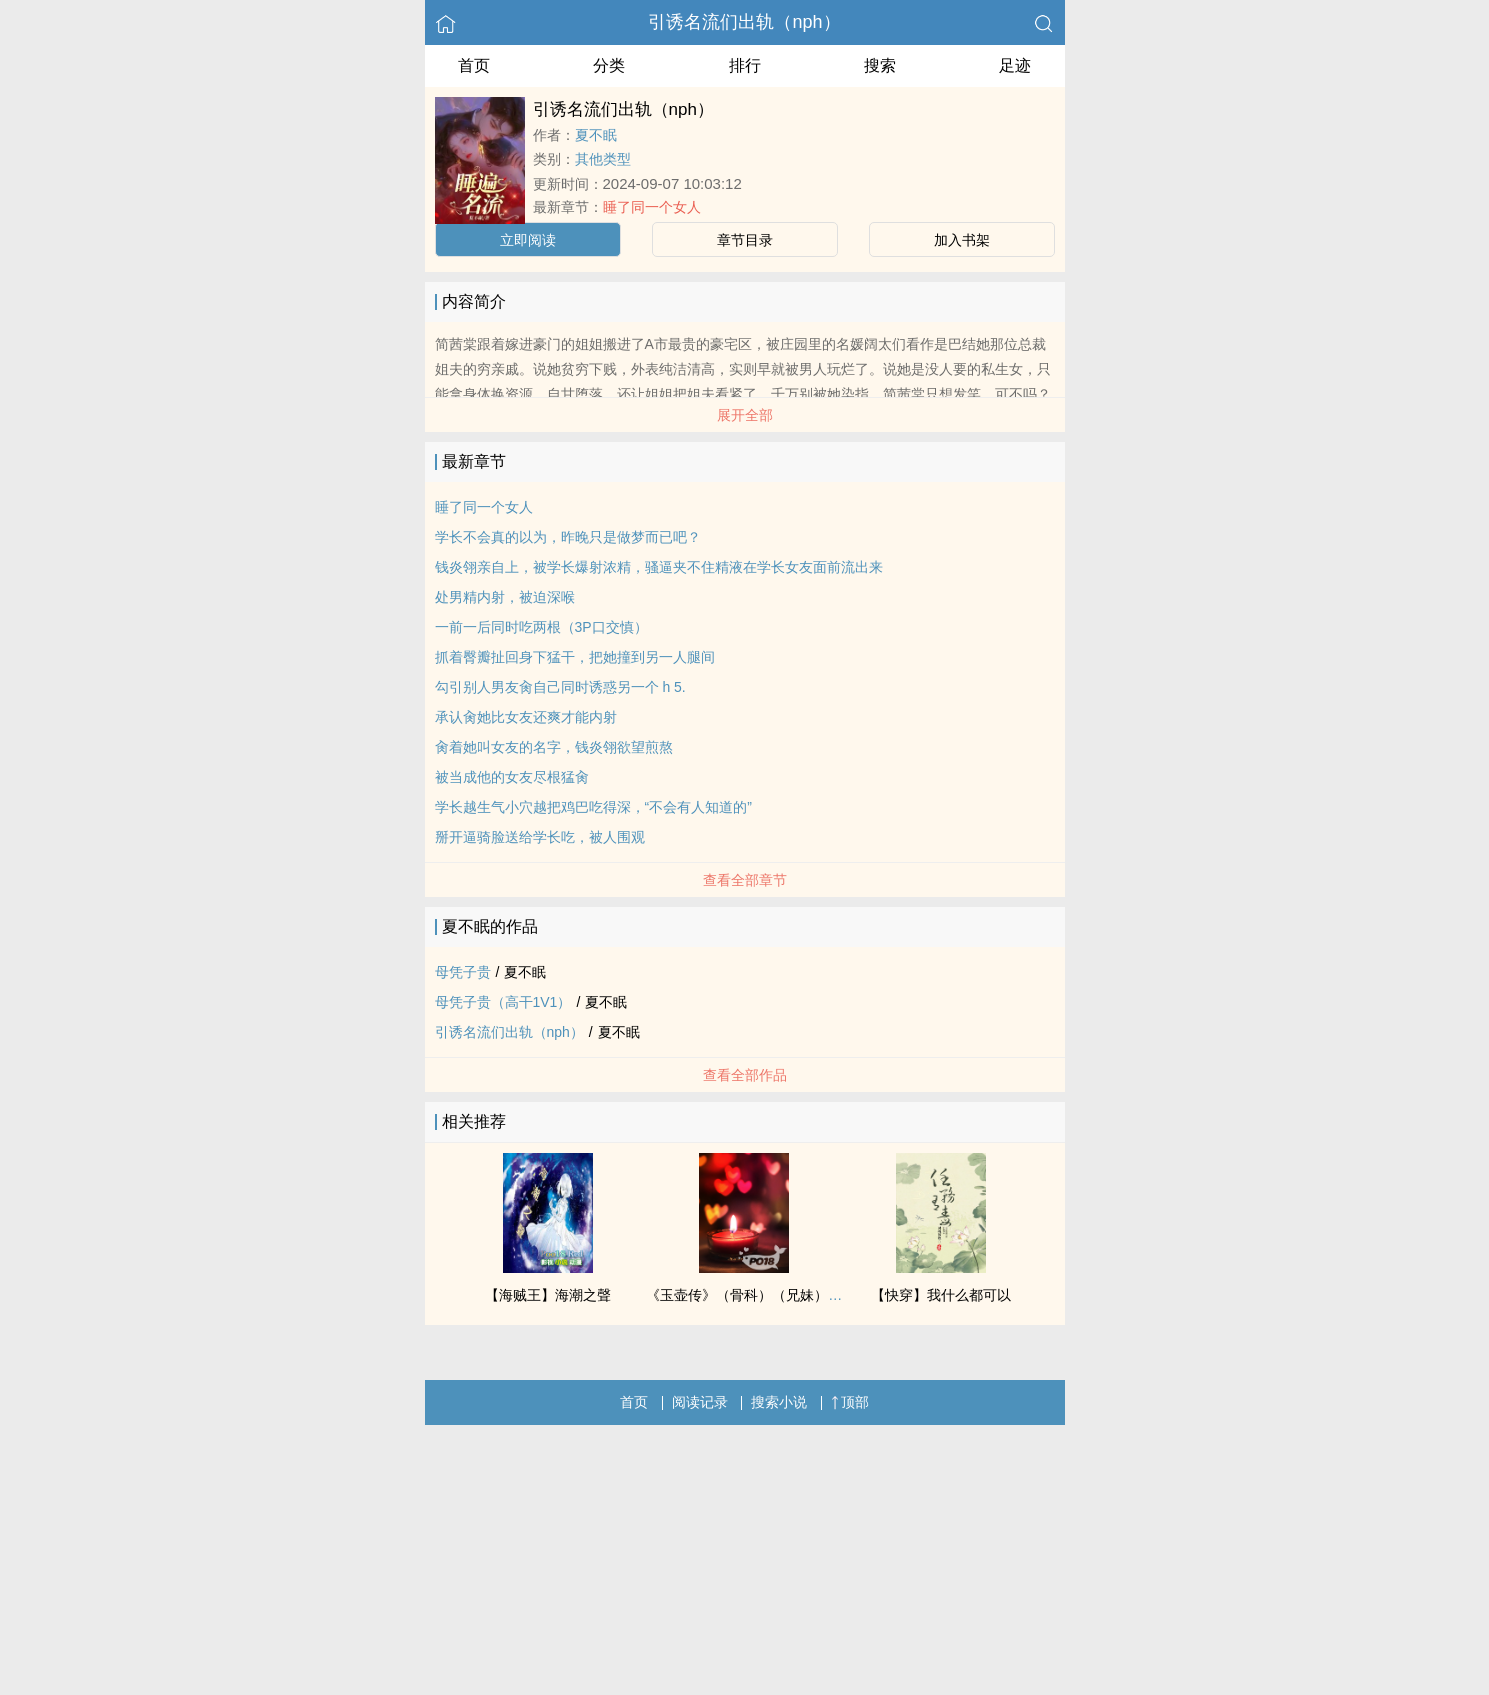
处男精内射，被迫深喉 (505, 597)
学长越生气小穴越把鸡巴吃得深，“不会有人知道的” (593, 807)
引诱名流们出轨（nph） (744, 22)
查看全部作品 (745, 1075)
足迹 (1015, 65)
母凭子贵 (463, 972)
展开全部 (745, 415)
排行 (745, 65)
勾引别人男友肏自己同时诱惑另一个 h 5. (560, 687)
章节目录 (745, 240)
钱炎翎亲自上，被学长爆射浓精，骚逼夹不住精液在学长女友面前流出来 (659, 567)
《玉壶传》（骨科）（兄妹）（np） (759, 1295)
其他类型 (603, 159)
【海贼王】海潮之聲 (548, 1295)
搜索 (880, 65)
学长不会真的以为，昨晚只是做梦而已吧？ (568, 537)
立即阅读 (528, 240)
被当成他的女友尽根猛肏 (512, 777)
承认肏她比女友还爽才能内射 (526, 717)
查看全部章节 (745, 880)
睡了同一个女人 (652, 207)
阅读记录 (700, 1402)
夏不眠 (596, 135)
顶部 (850, 1402)
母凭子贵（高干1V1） (503, 1002)
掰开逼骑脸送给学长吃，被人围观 (540, 837)
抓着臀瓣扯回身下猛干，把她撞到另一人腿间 (575, 657)
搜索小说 (779, 1402)
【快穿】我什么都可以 (941, 1295)
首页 (474, 65)
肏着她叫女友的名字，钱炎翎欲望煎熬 (554, 747)
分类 (609, 65)
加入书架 (962, 240)
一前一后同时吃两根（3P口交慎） (541, 627)
